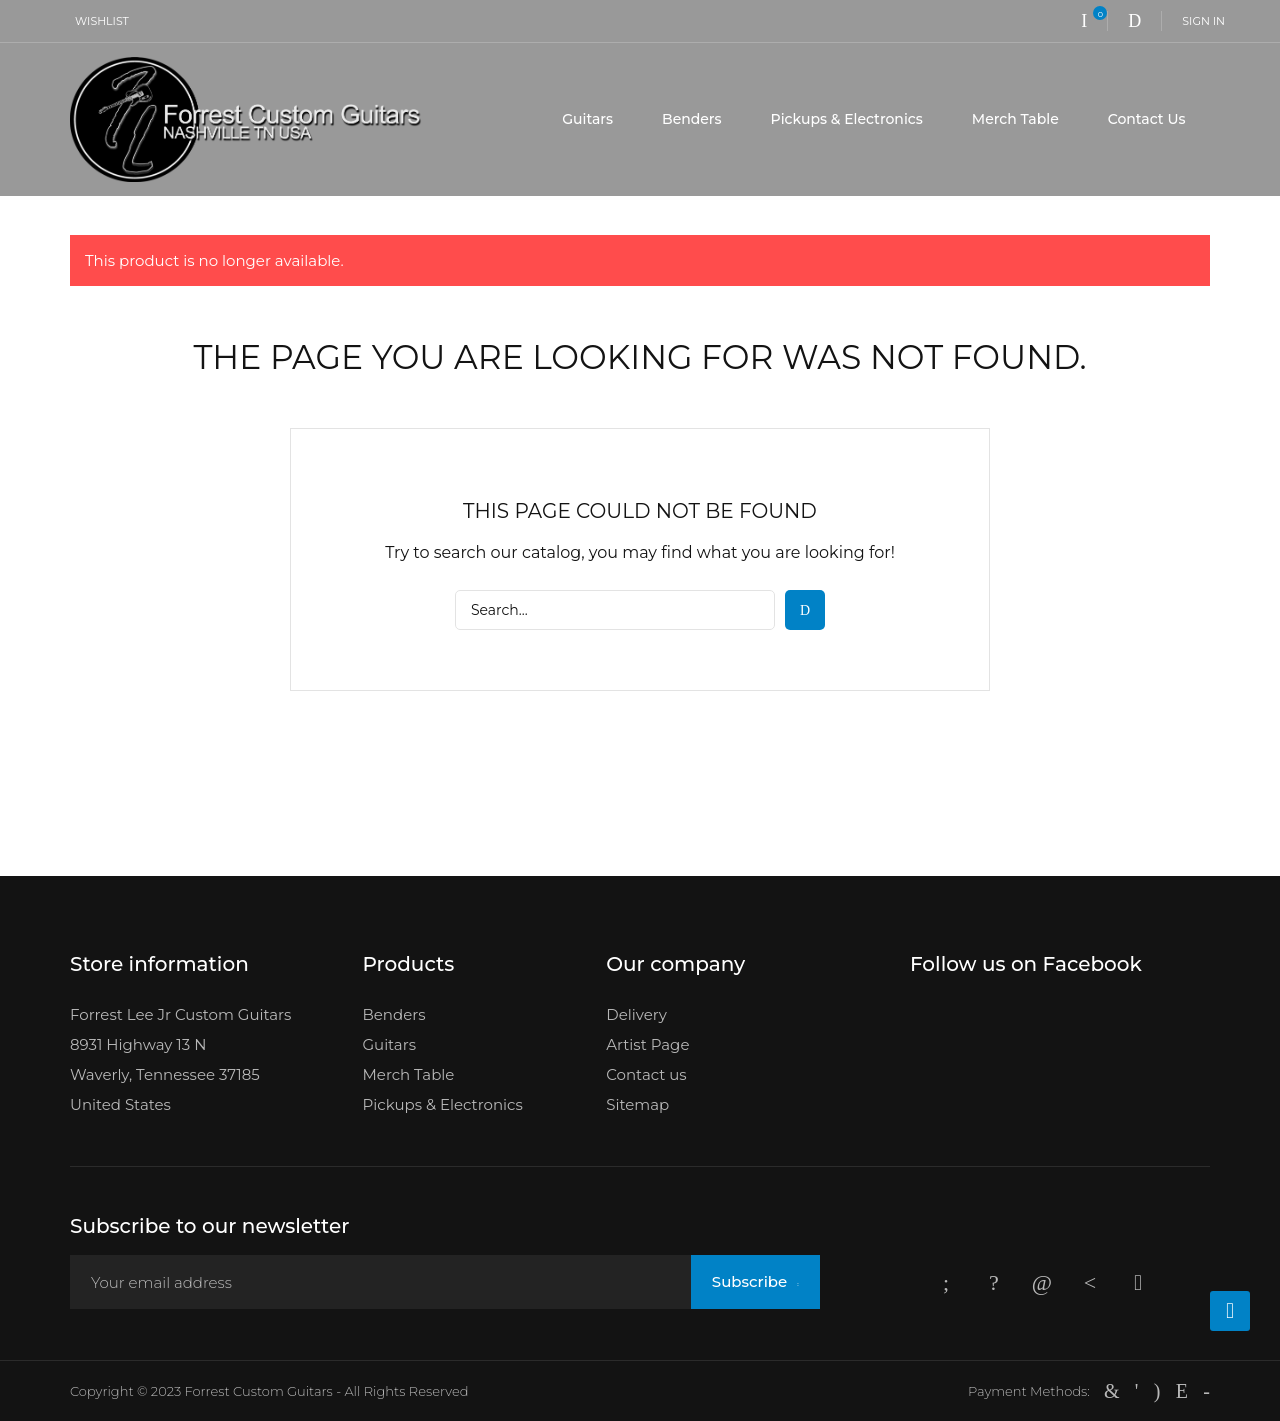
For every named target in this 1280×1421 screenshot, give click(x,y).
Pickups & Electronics (847, 119)
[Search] (615, 610)
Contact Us (1147, 119)
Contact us (646, 1074)
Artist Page (647, 1044)
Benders (692, 119)
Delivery (636, 1014)
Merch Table (1015, 119)
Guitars (587, 119)
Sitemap (637, 1104)
